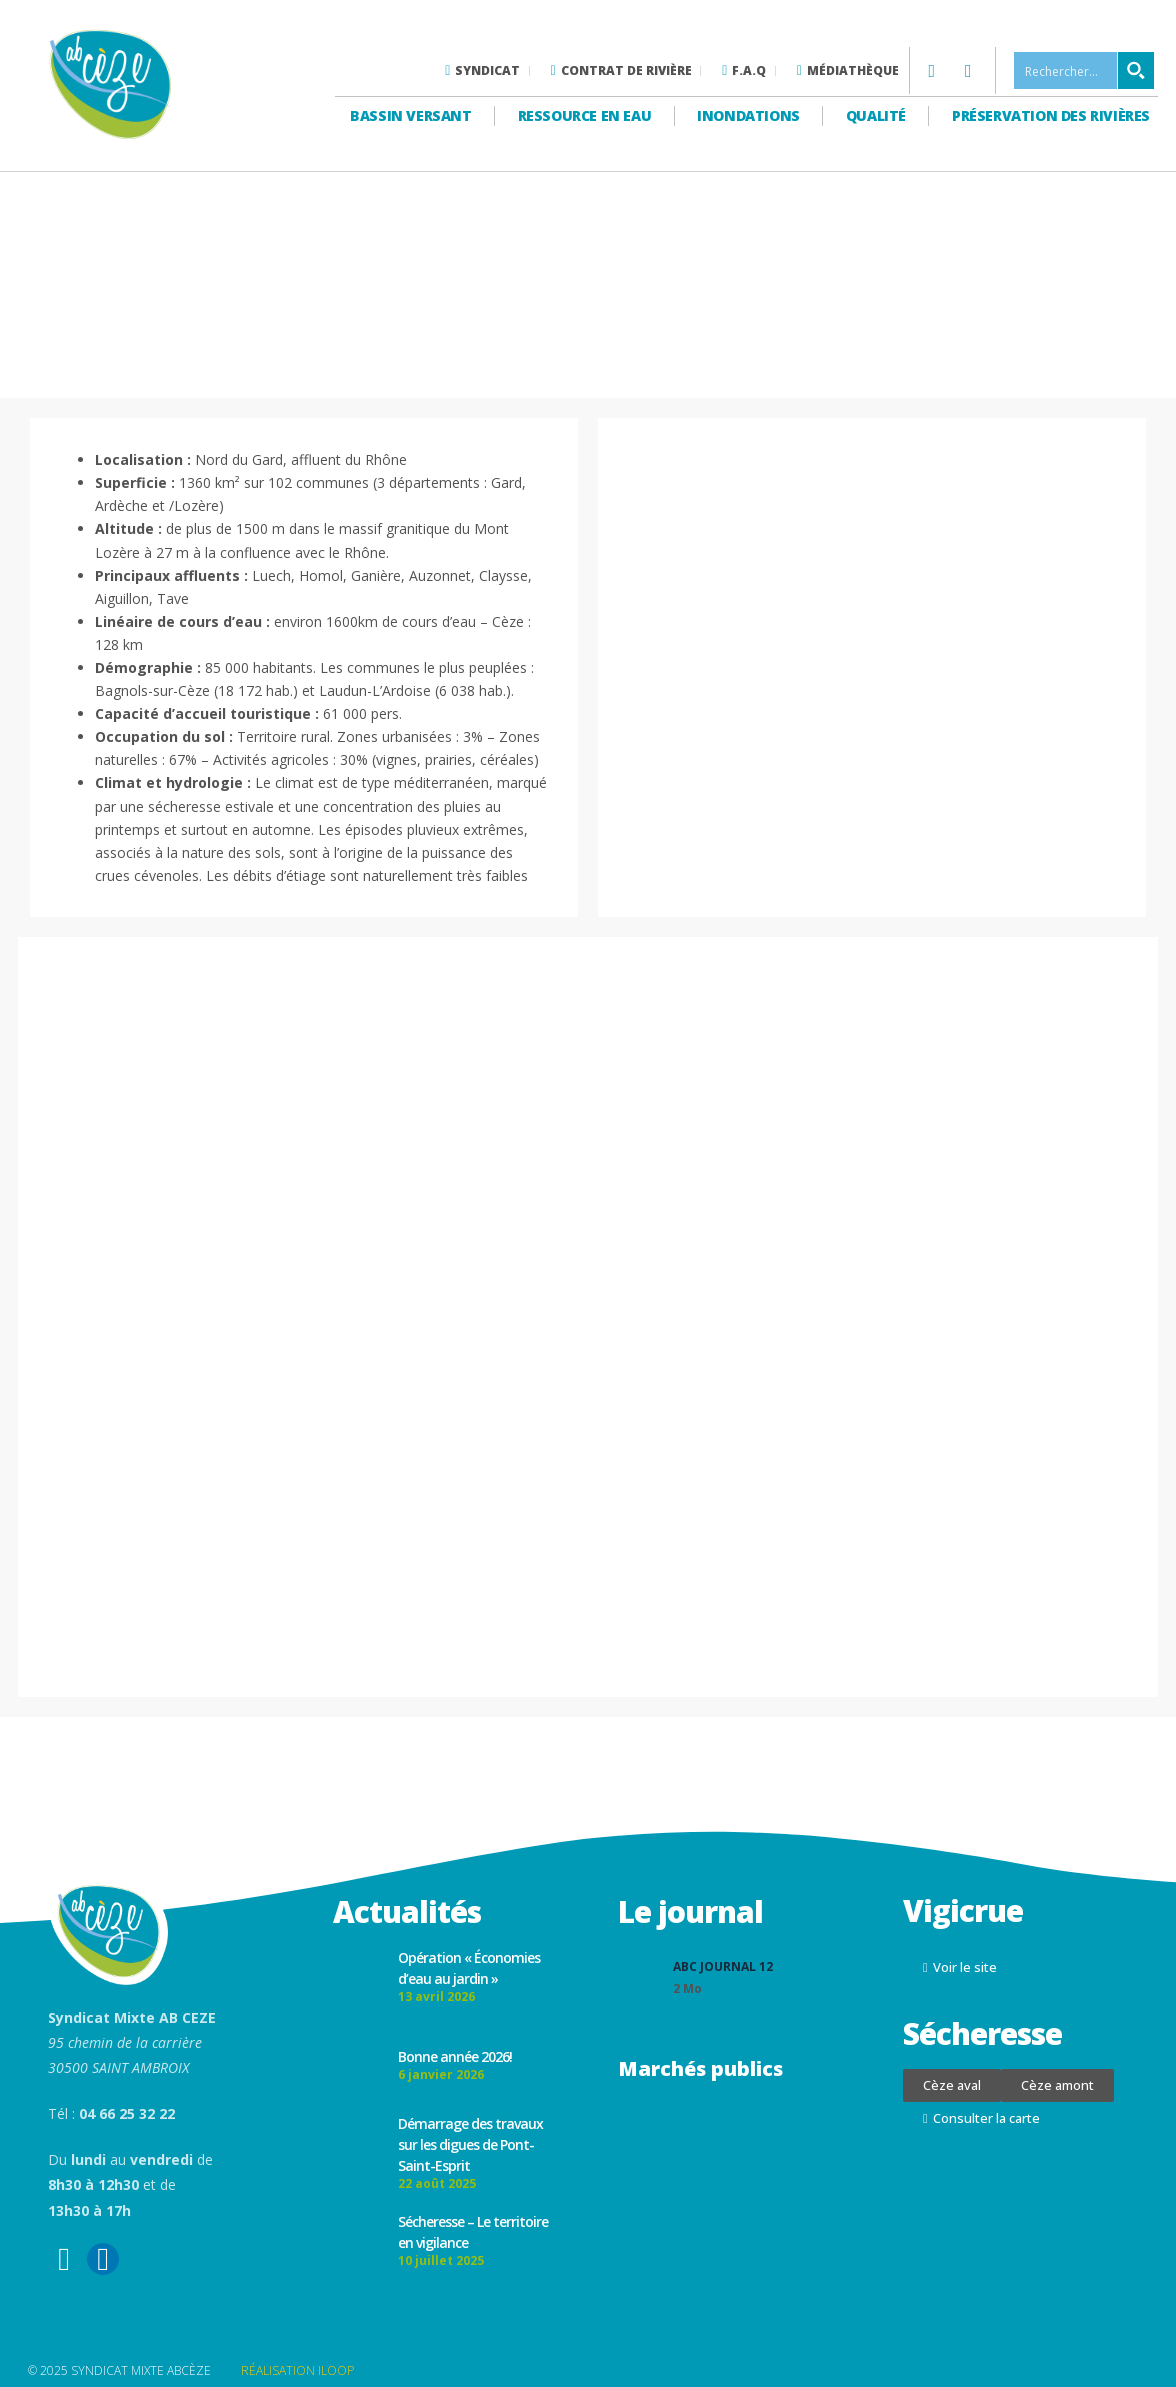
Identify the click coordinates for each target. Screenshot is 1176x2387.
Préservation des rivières (1051, 115)
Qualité (876, 115)
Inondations (748, 115)
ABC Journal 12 (723, 1966)
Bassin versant (410, 115)
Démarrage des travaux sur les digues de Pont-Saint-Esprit (470, 2144)
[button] (952, 2085)
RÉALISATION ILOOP (297, 2370)
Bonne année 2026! (455, 2056)
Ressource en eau (585, 115)
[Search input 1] (1085, 70)
